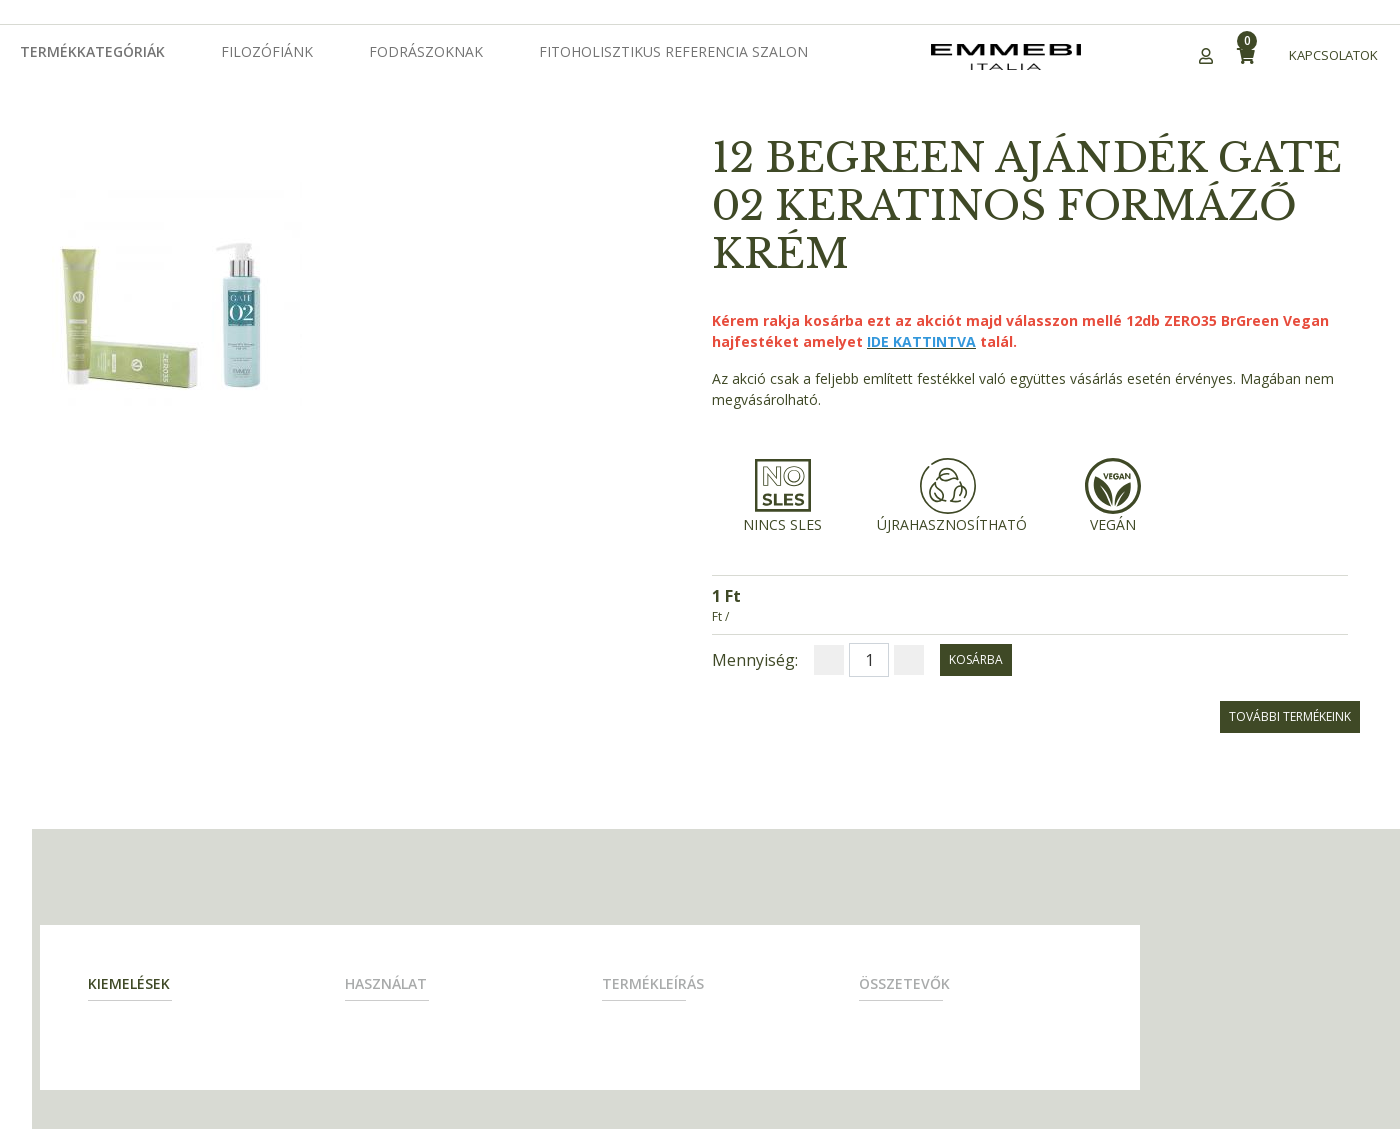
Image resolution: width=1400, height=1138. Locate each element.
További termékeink (1290, 716)
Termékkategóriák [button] (92, 51)
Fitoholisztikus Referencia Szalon (673, 51)
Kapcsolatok (1333, 55)
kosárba (976, 659)
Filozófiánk (267, 51)
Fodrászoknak (426, 51)
